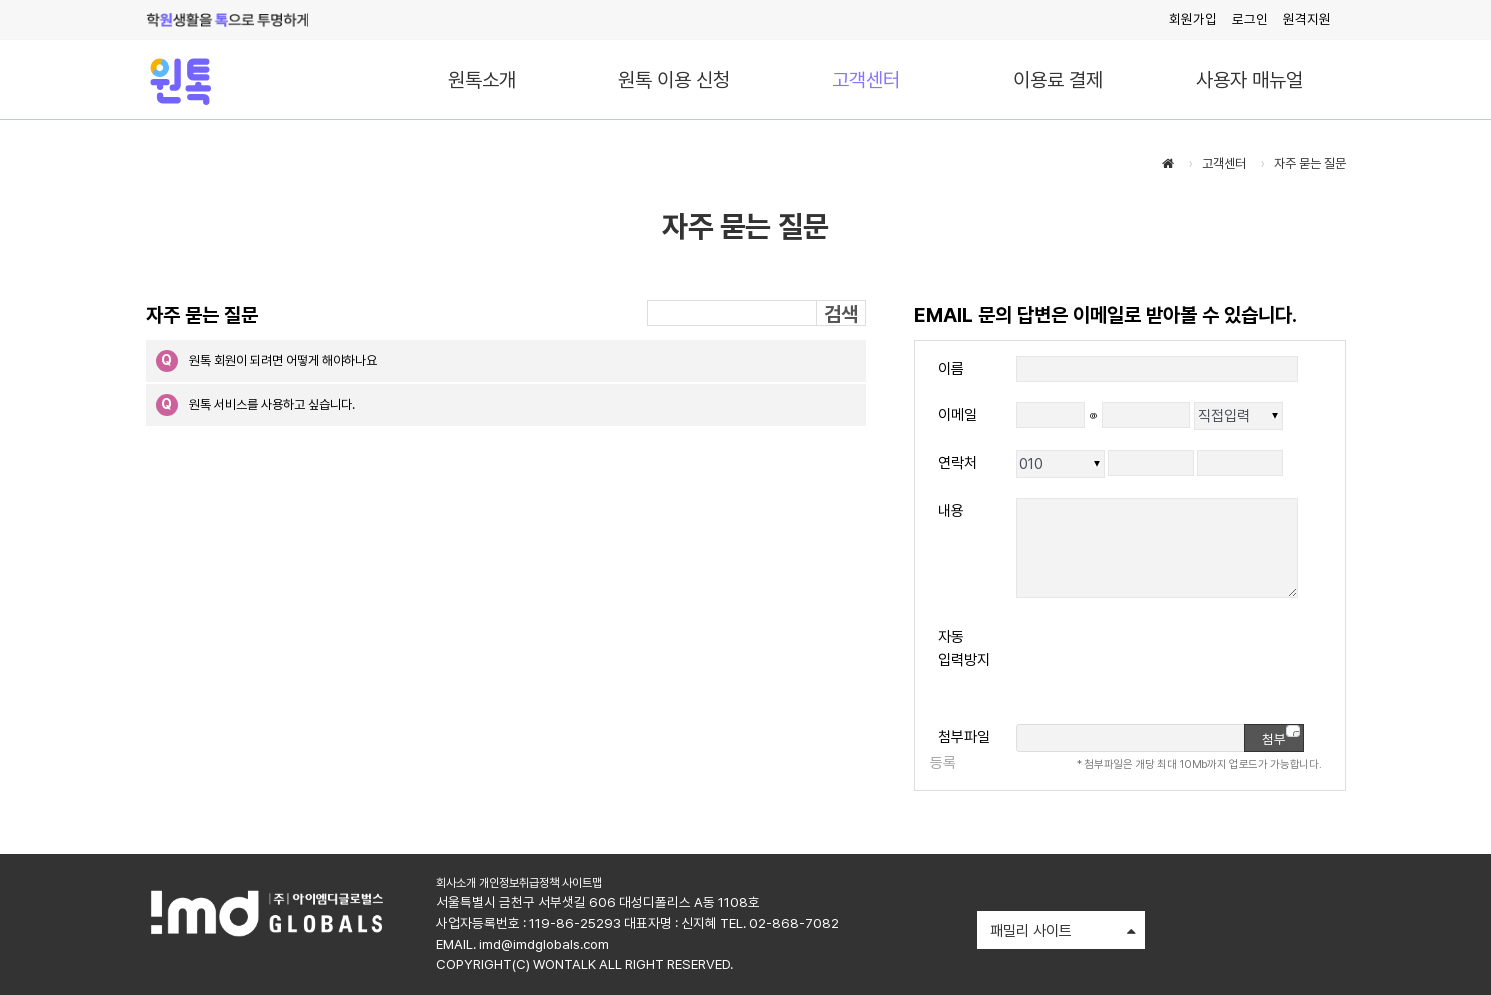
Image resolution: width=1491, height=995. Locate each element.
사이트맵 (582, 883)
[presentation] (1168, 665)
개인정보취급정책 (519, 883)
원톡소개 (482, 80)
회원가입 (1193, 19)
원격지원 (1307, 19)
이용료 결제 (1058, 80)
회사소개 (456, 883)
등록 (943, 763)
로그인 (1250, 19)
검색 (841, 314)
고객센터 (866, 80)
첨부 (1281, 736)
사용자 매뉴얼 (1249, 80)
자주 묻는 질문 (1310, 163)
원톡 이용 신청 (674, 80)
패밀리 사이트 (1063, 932)
